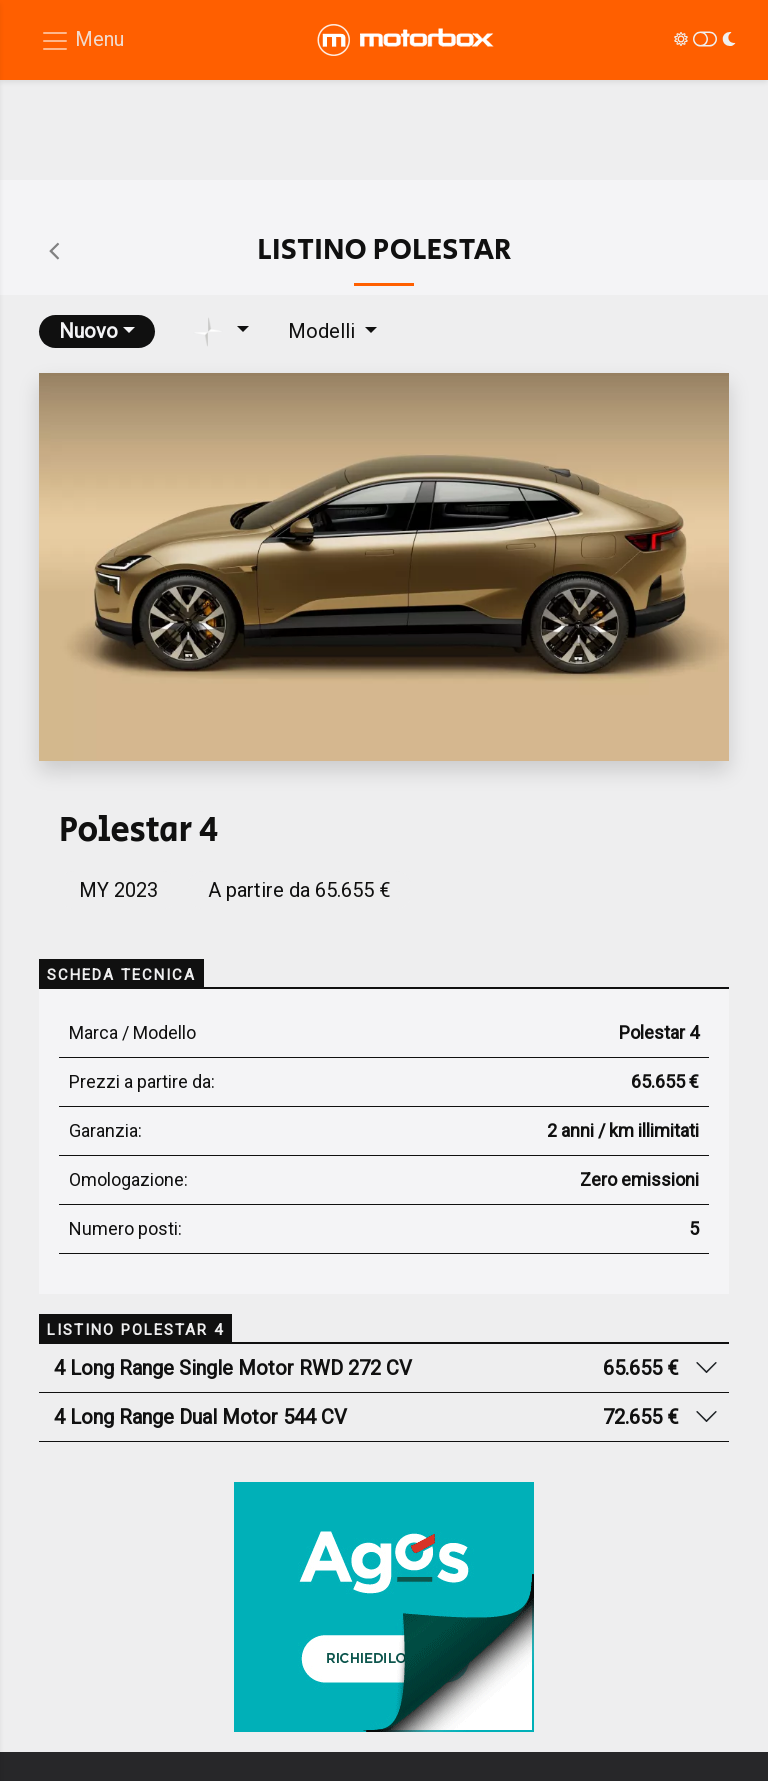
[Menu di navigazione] (82, 40)
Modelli (324, 331)
